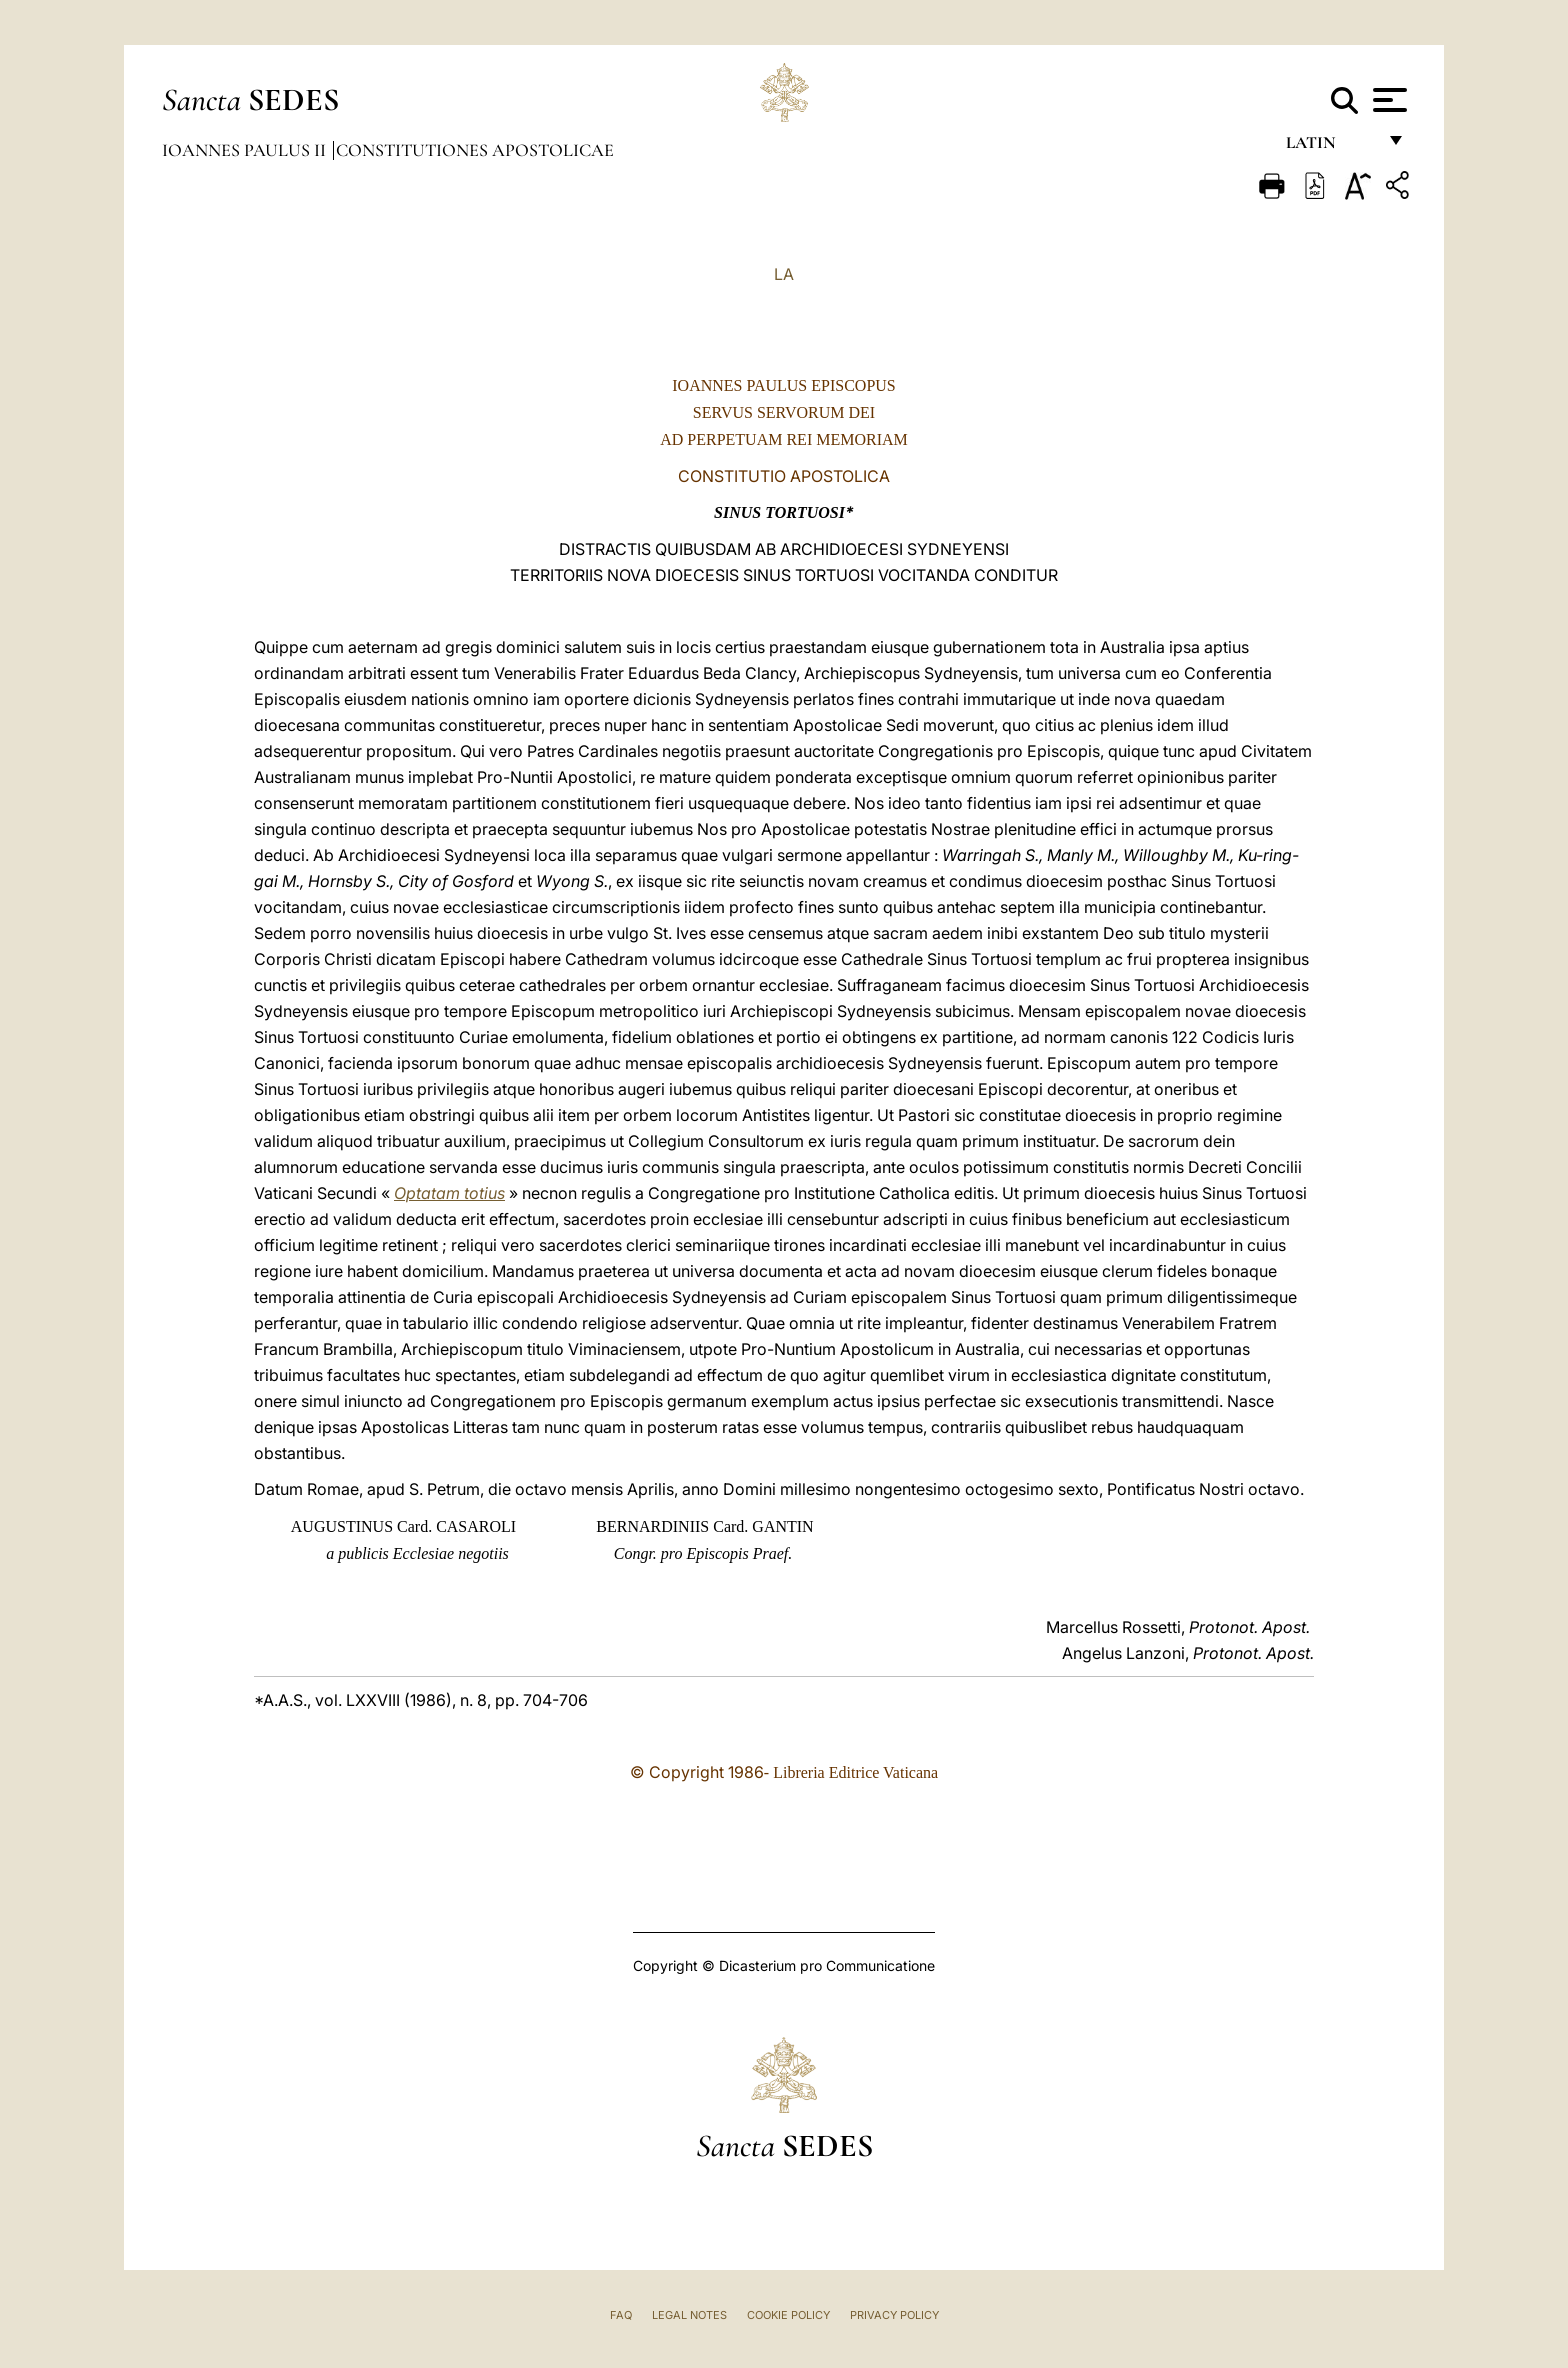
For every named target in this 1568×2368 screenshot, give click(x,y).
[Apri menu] (1387, 100)
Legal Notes (689, 2315)
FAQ (621, 2315)
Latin (1330, 147)
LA (784, 274)
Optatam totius (449, 1193)
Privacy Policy (894, 2315)
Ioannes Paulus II (246, 150)
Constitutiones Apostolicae (475, 150)
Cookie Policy (788, 2315)
